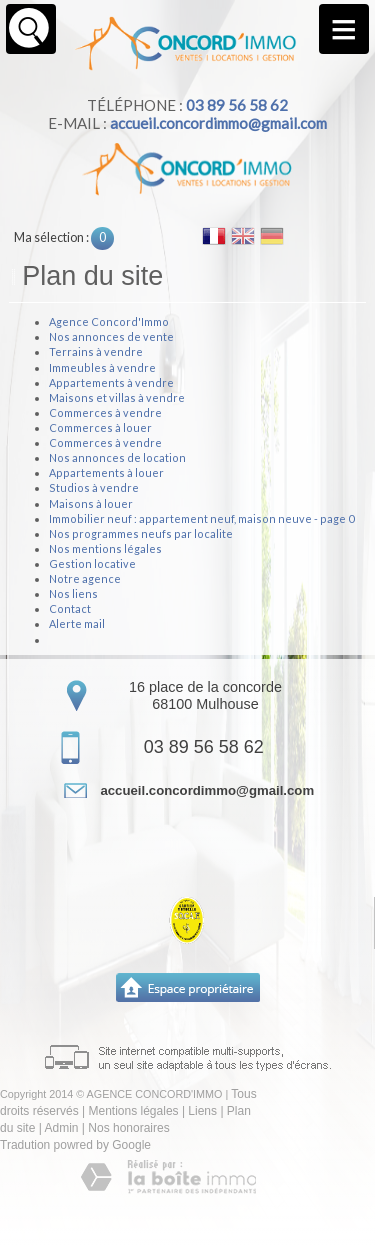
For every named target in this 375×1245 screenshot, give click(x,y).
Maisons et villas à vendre (117, 397)
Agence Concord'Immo (109, 321)
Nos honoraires (128, 1128)
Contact (70, 608)
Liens (202, 1111)
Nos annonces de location (117, 457)
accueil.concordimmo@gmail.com (218, 123)
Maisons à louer (91, 503)
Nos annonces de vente (111, 336)
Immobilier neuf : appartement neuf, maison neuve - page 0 (201, 518)
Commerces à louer (100, 427)
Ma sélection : (64, 237)
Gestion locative (92, 563)
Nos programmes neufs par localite (141, 533)
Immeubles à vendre (102, 367)
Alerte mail (77, 623)
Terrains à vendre (96, 351)
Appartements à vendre (111, 382)
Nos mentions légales (105, 548)
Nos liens (73, 593)
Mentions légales (134, 1111)
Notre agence (85, 578)
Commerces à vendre (105, 412)
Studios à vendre (94, 487)
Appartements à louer (106, 472)
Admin (61, 1128)
